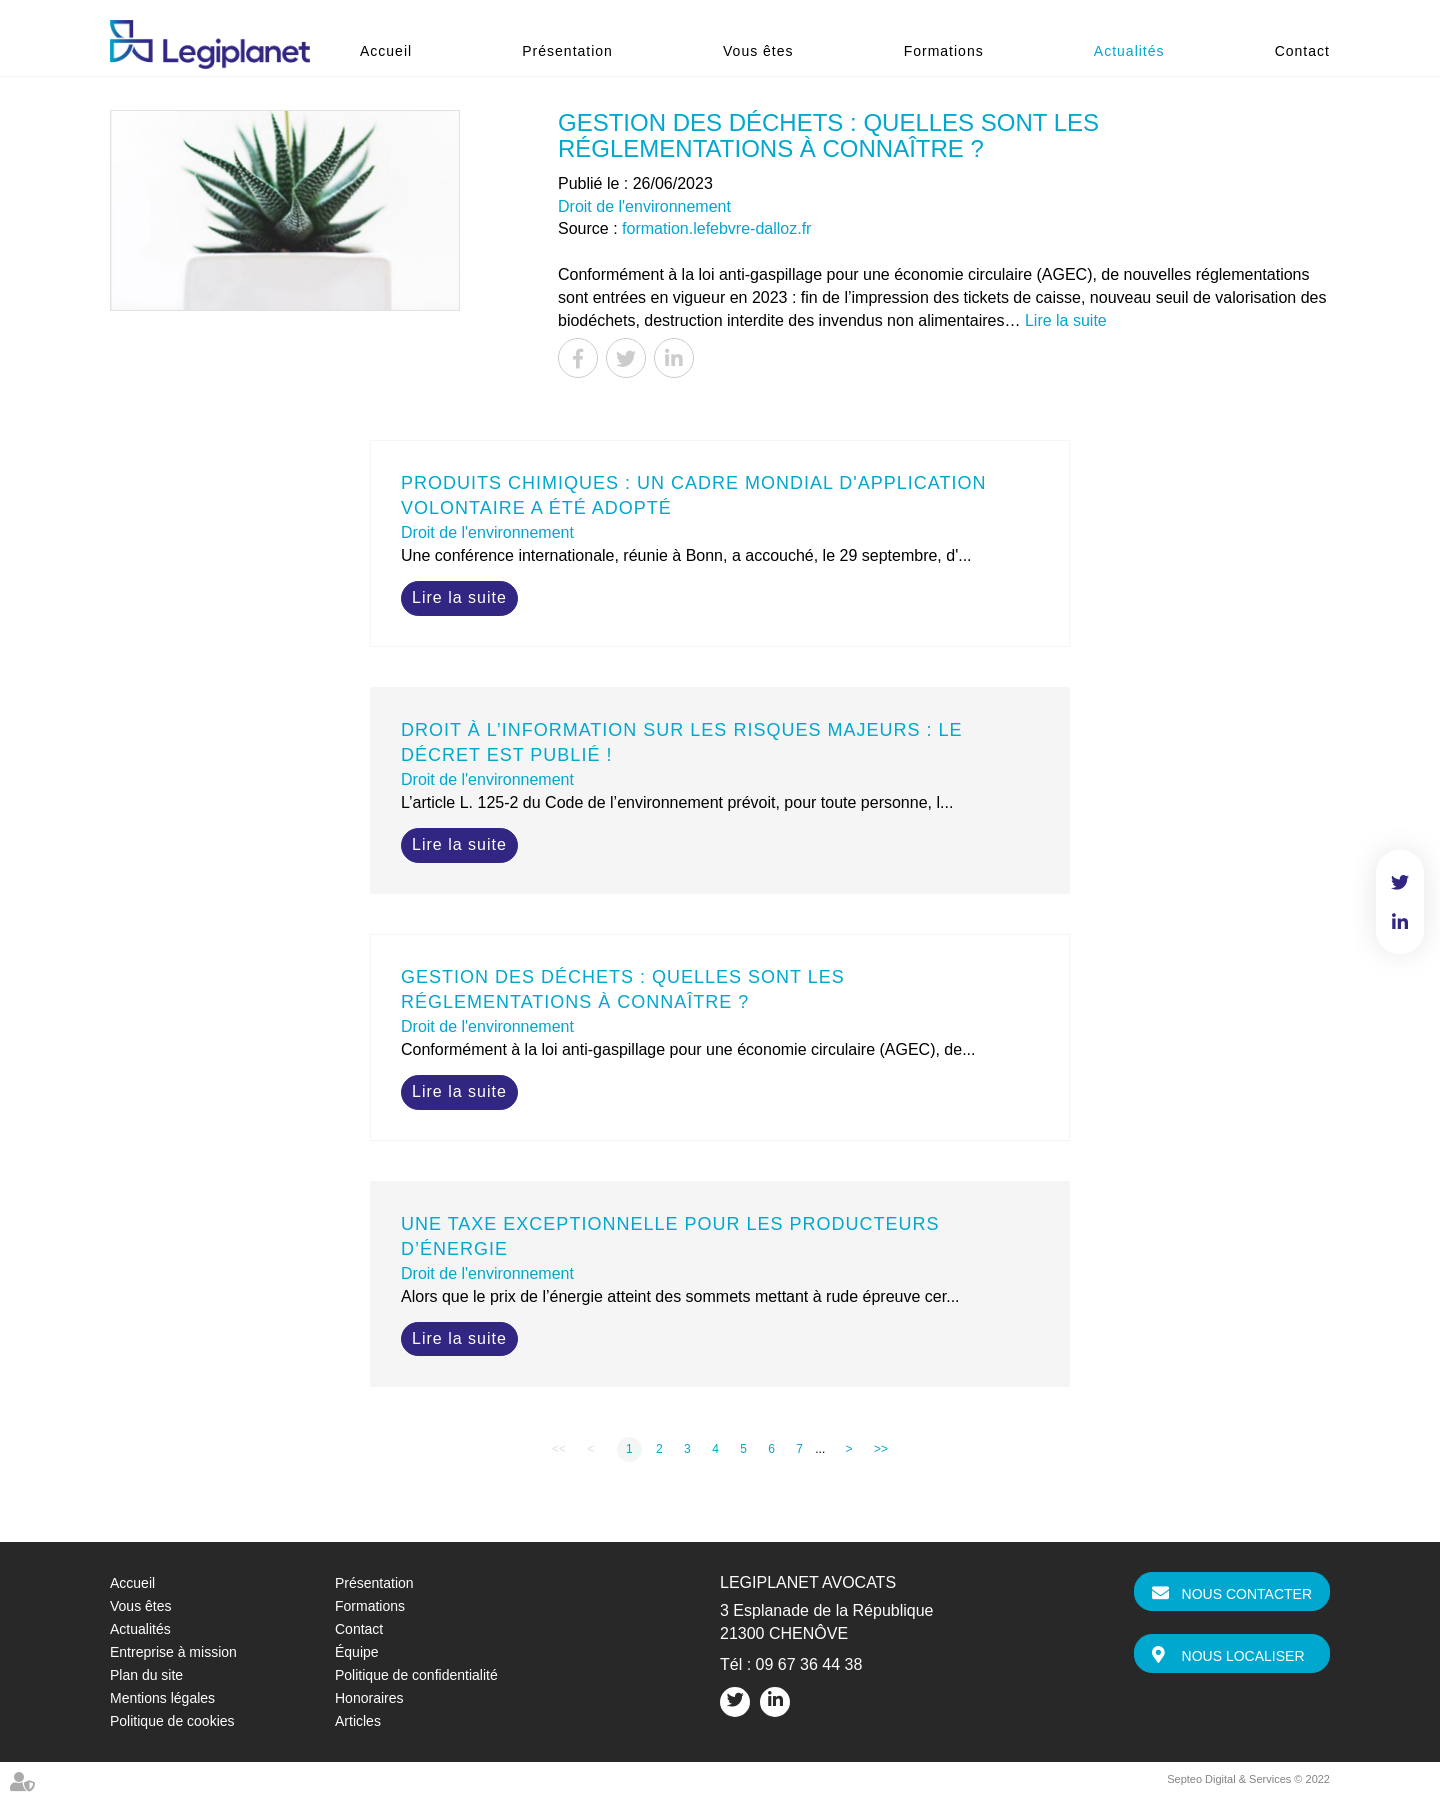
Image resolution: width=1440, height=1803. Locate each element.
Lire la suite (1066, 320)
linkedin (1400, 922)
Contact (1302, 51)
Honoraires (369, 1698)
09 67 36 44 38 (809, 1664)
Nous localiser (1243, 1656)
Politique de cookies (172, 1721)
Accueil (386, 51)
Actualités (1129, 51)
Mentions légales (162, 1698)
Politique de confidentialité (416, 1675)
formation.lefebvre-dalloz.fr (716, 228)
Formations (944, 51)
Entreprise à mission (173, 1652)
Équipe (357, 1652)
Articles (358, 1721)
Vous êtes (758, 51)
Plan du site (146, 1675)
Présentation (567, 51)
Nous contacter (1247, 1594)
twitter (1400, 882)
